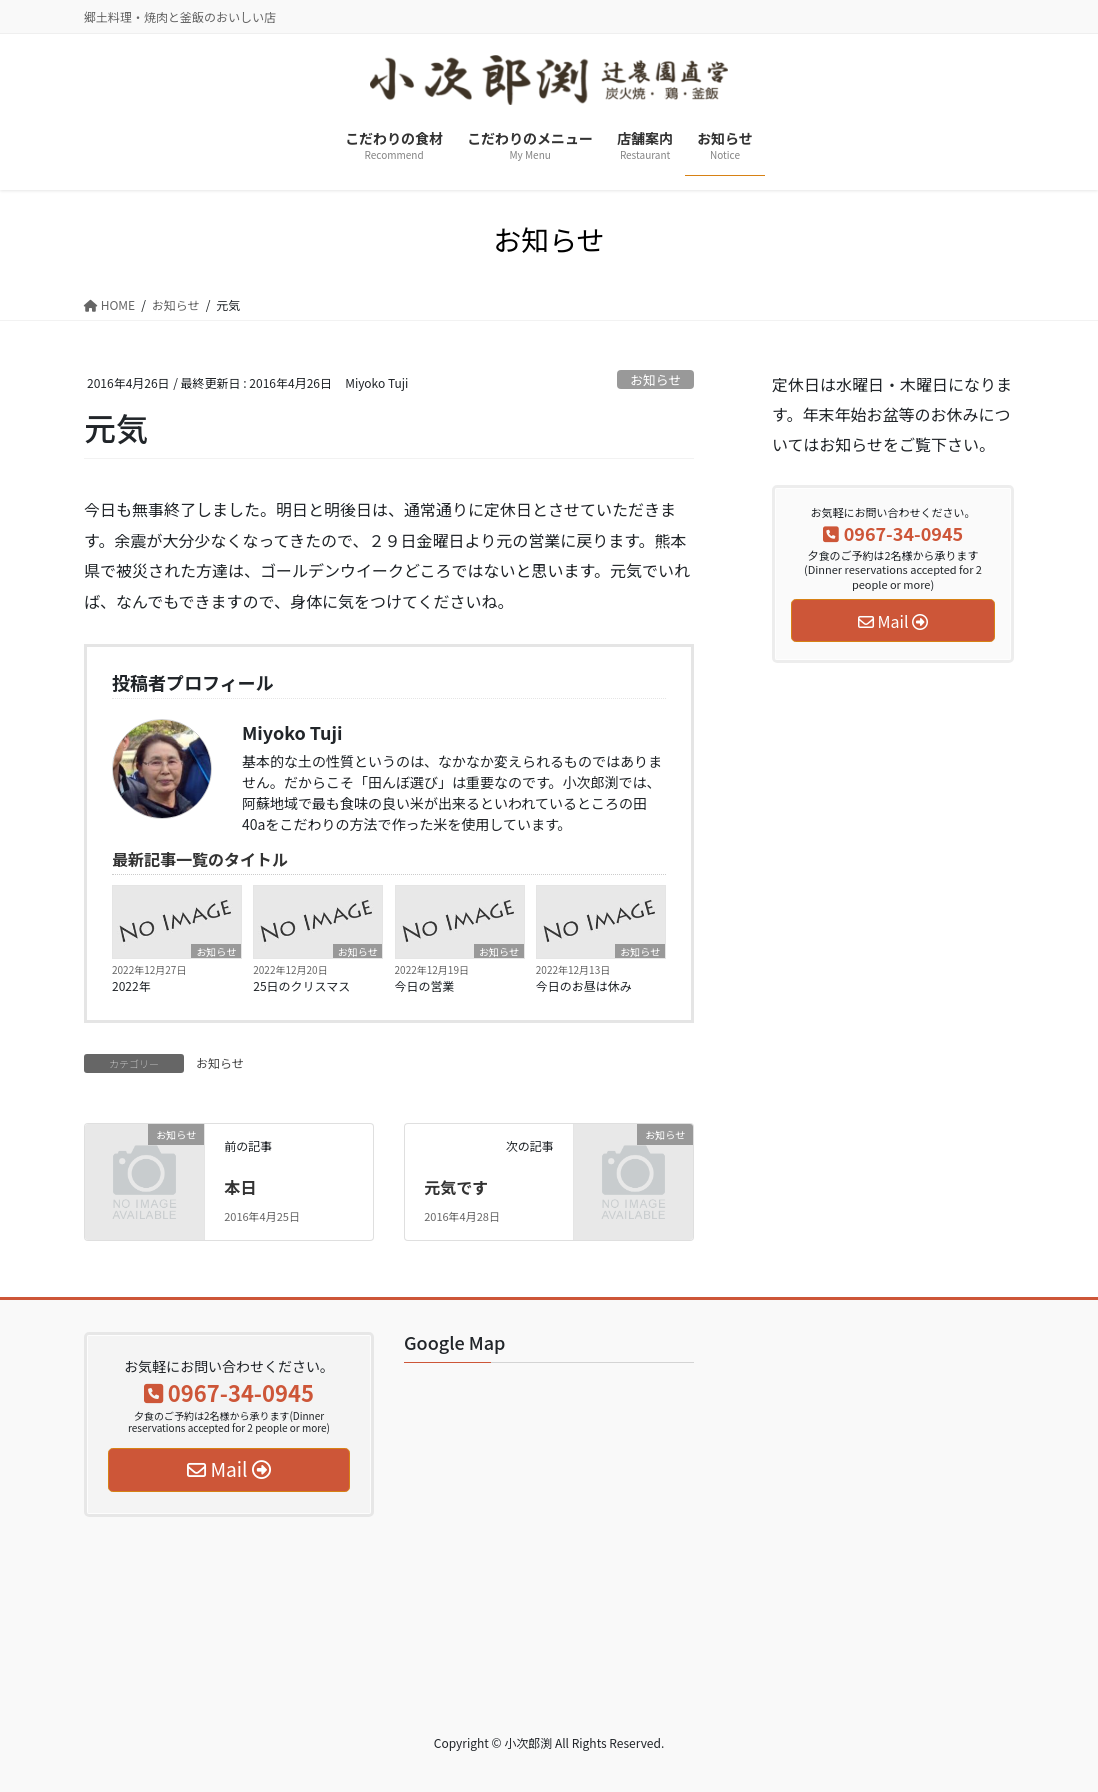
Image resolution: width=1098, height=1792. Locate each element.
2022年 (131, 985)
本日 (240, 1187)
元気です (456, 1187)
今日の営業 (425, 985)
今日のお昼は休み (584, 985)
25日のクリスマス (301, 985)
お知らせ (655, 379)
